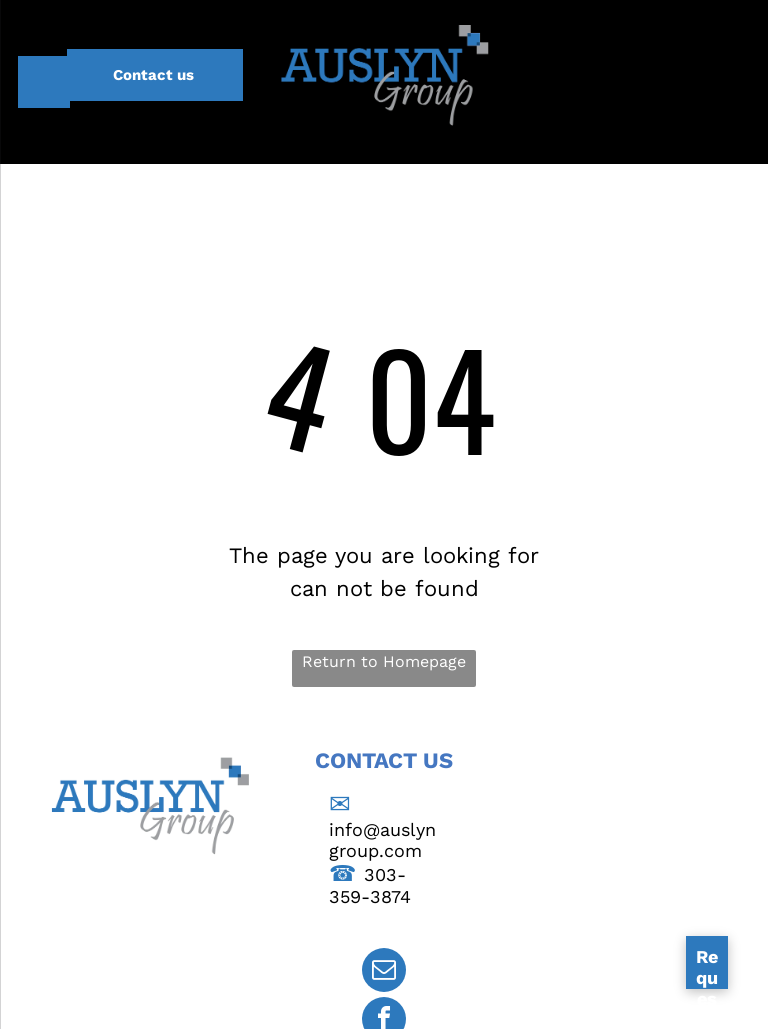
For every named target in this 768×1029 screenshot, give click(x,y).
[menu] (44, 82)
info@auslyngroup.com (382, 840)
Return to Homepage (384, 661)
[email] (384, 972)
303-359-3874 (370, 885)
